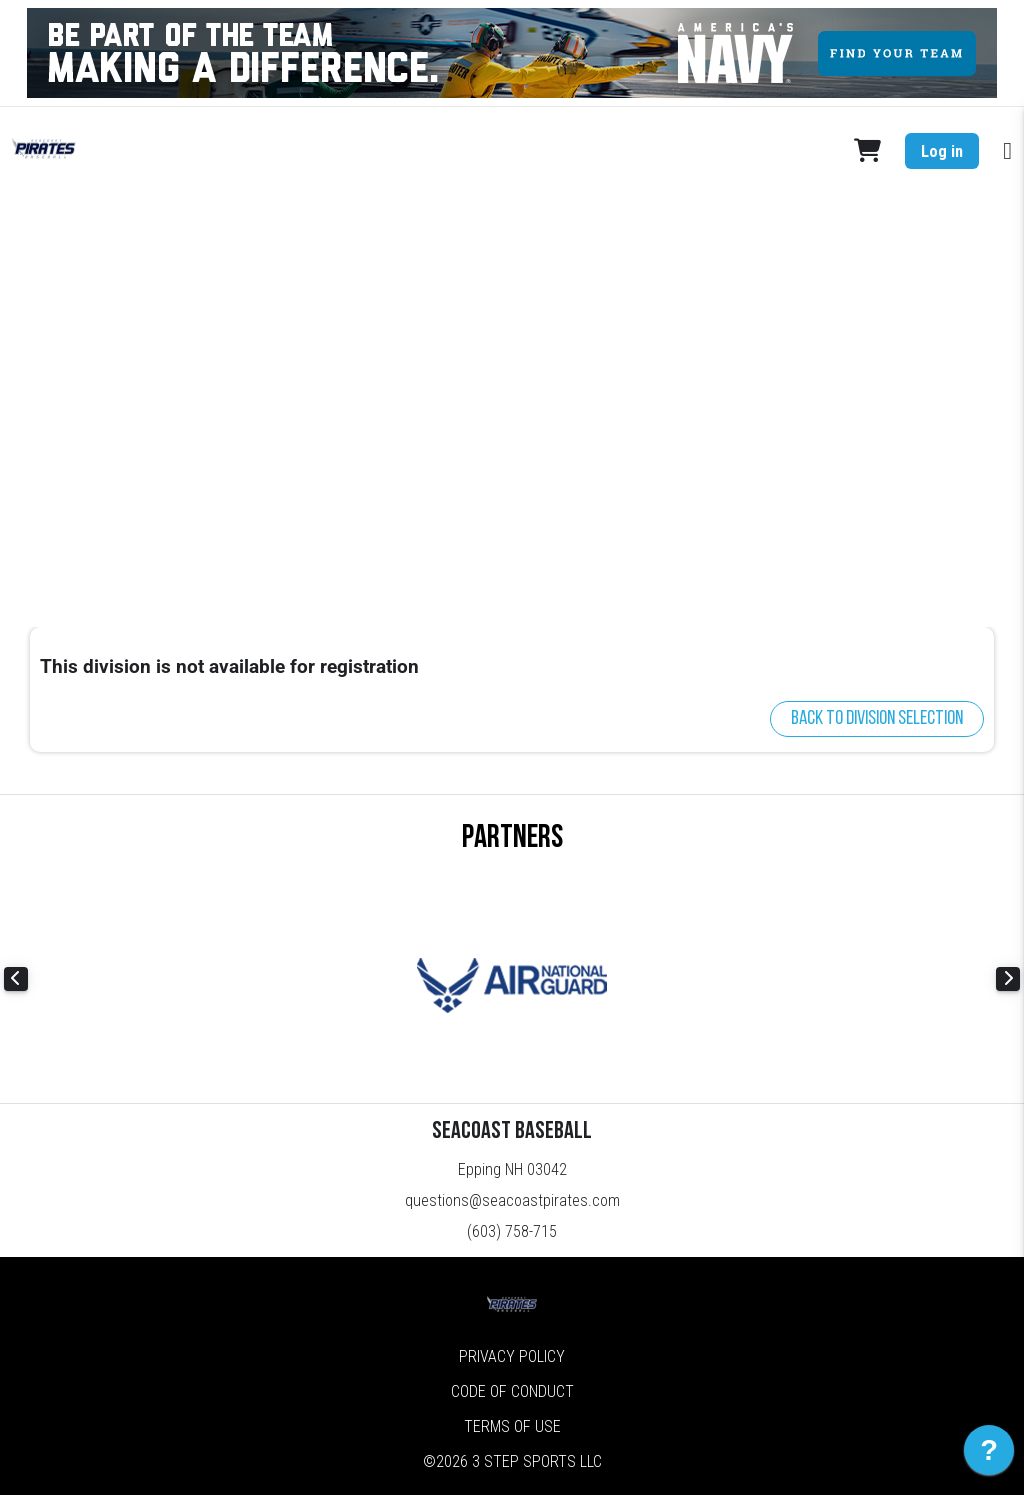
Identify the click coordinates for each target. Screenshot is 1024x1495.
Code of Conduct (512, 1391)
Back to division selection (877, 719)
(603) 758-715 (512, 1231)
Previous (16, 979)
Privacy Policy (512, 1356)
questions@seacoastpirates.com (512, 1200)
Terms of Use (512, 1426)
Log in (942, 151)
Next (1008, 979)
